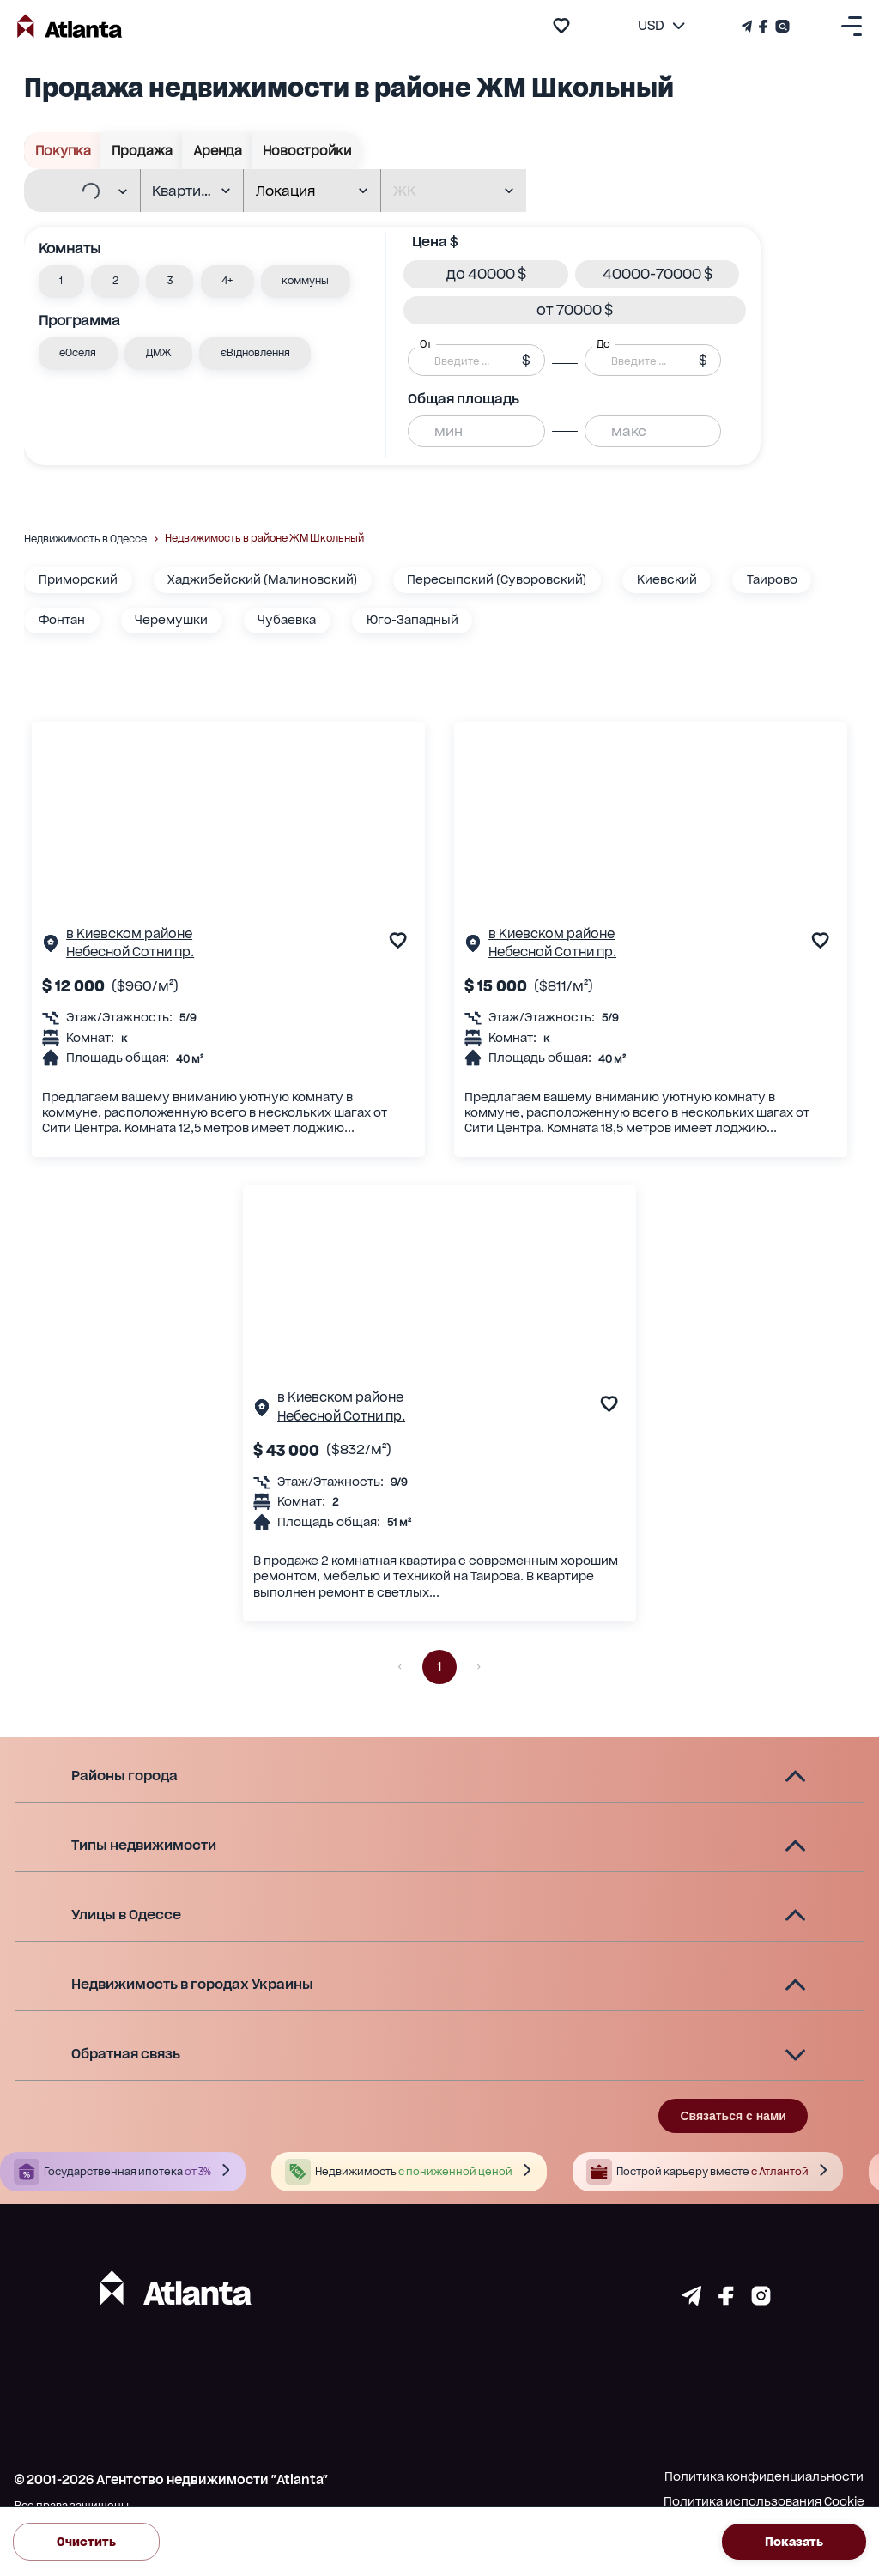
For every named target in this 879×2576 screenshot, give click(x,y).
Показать (794, 2541)
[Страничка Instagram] (781, 26)
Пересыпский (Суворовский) (496, 579)
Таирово (772, 579)
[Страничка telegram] (691, 2300)
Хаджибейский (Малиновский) (262, 579)
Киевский (667, 579)
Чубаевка (287, 620)
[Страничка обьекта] (50, 946)
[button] (61, 281)
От (426, 344)
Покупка (62, 150)
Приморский (78, 579)
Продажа (141, 150)
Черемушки (171, 620)
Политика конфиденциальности (764, 2476)
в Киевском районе (129, 934)
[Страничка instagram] (761, 2300)
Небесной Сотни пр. (130, 952)
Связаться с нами (732, 2116)
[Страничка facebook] (726, 2300)
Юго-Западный (412, 620)
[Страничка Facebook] (763, 26)
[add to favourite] (561, 25)
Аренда (217, 150)
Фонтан (62, 620)
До (603, 344)
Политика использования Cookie (764, 2501)
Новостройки (306, 150)
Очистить (86, 2541)
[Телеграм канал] (748, 26)
